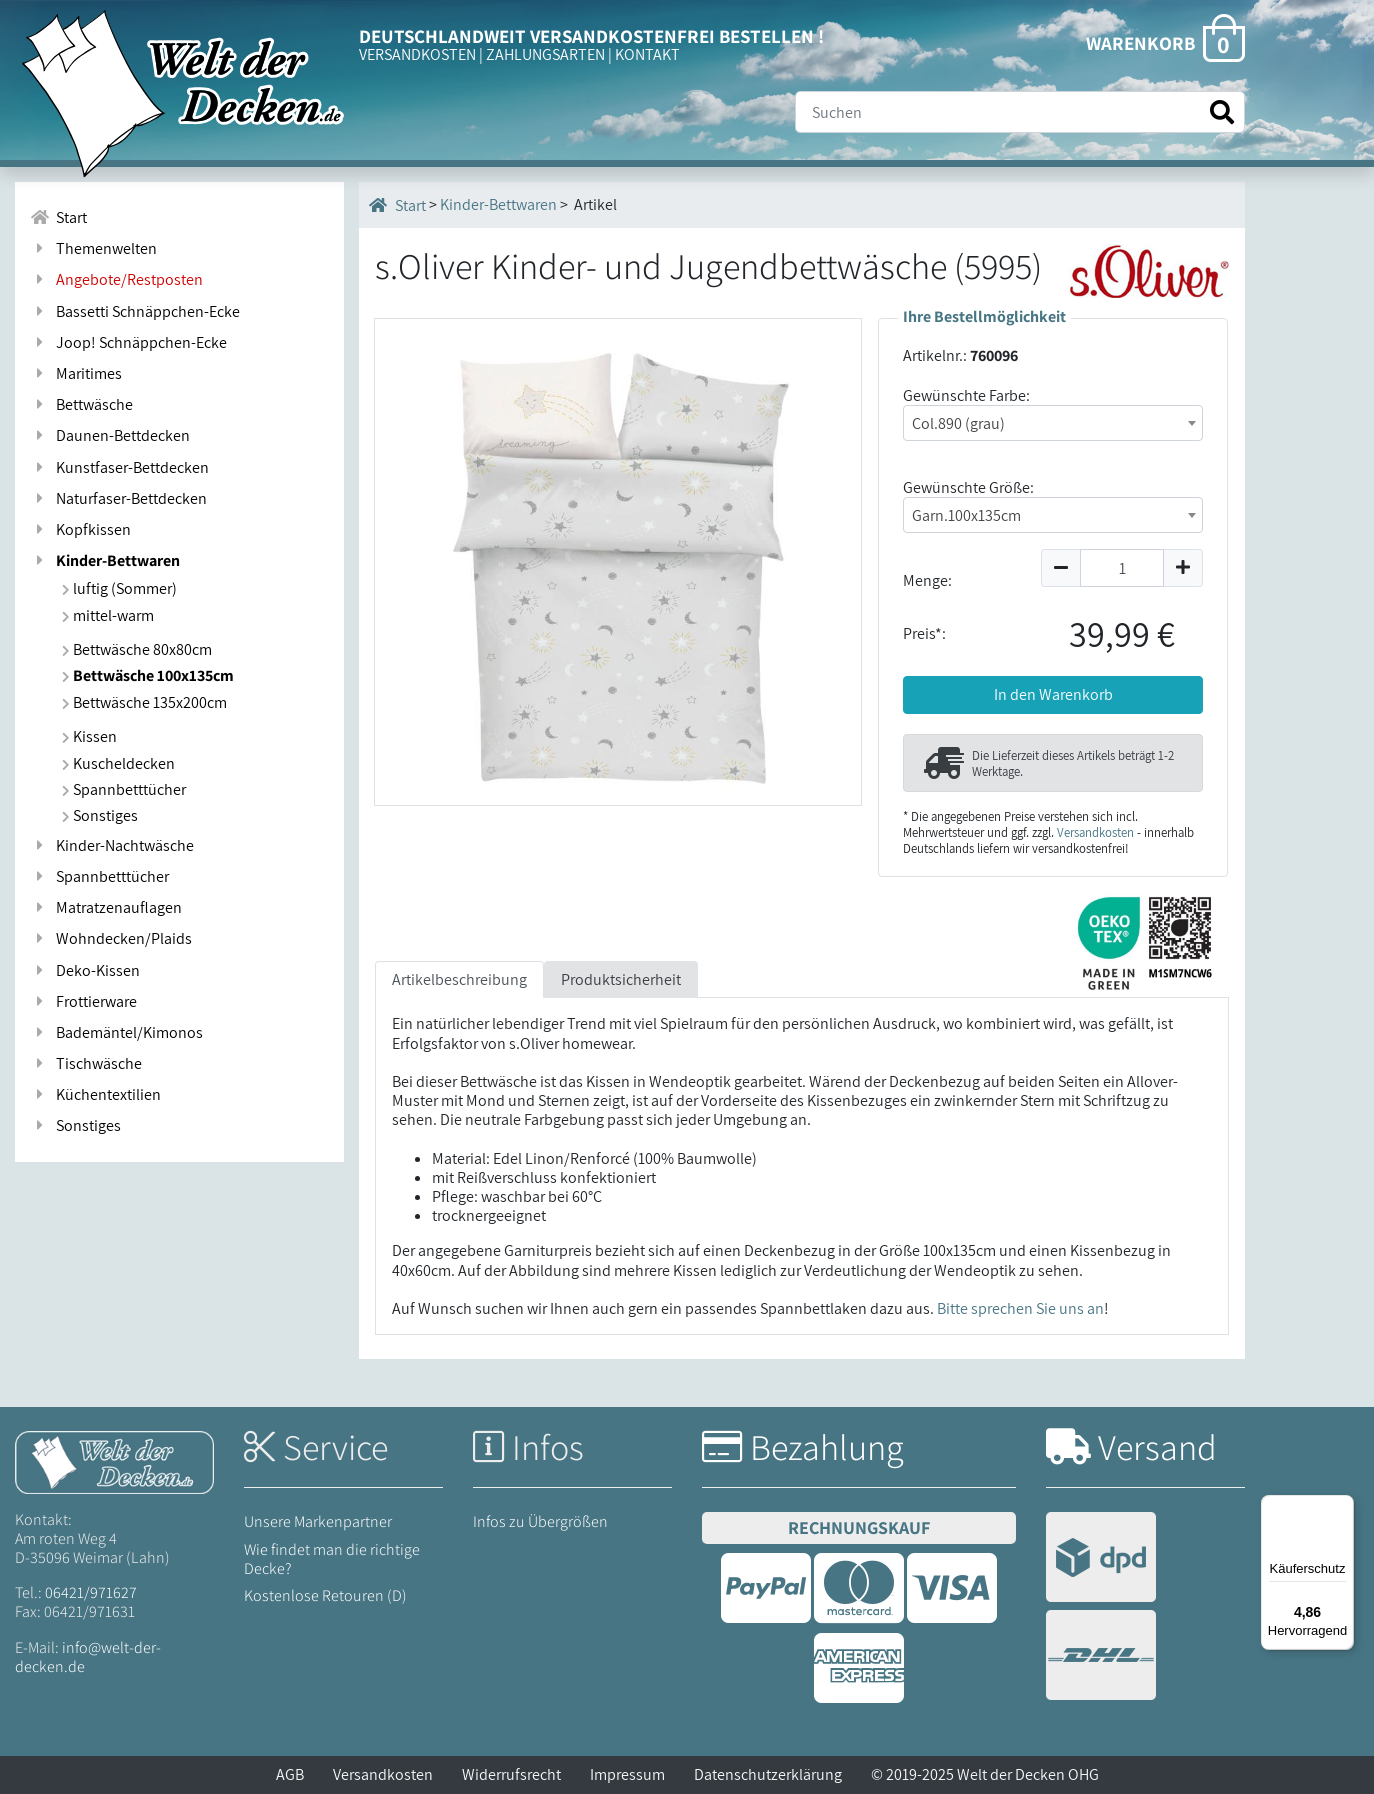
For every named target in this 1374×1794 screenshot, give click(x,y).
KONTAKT (647, 54)
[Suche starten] (1222, 112)
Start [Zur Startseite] (58, 217)
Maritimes (76, 373)
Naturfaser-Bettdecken (118, 498)
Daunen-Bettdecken (110, 435)
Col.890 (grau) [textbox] (958, 423)
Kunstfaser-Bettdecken (119, 467)
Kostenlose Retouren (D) (325, 1595)
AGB (290, 1774)
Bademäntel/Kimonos (116, 1032)
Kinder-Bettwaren (105, 560)
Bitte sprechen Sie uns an (1020, 1308)
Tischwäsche (86, 1063)
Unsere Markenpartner (318, 1521)
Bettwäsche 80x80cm (137, 649)
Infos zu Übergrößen (540, 1521)
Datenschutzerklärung (768, 1774)
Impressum (627, 1774)
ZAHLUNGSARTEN (545, 54)
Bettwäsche (81, 404)
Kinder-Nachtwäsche (112, 845)
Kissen (89, 736)
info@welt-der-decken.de (88, 1657)
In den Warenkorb (1053, 694)
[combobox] (1053, 423)
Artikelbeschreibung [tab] (459, 979)
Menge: (927, 580)
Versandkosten (1095, 832)
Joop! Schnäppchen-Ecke (128, 342)
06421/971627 (91, 1592)
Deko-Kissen (85, 970)
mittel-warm (108, 615)
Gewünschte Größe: (968, 487)
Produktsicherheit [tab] (621, 979)
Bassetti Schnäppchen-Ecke (135, 311)
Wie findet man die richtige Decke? (332, 1559)
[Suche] (1020, 112)
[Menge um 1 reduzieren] (1060, 568)
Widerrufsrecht (511, 1774)
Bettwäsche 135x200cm (144, 702)
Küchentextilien (95, 1094)
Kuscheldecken (118, 763)
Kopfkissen (80, 529)
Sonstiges (100, 815)
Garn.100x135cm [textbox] (966, 515)
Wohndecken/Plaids (111, 938)
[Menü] (1342, 1507)
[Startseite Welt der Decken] (114, 1460)
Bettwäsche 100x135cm (148, 675)
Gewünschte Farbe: (966, 395)
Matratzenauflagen (106, 907)
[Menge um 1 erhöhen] (1183, 568)
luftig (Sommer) (119, 588)
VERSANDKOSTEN (417, 54)
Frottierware (83, 1001)
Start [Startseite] (397, 205)
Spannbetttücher (124, 789)
